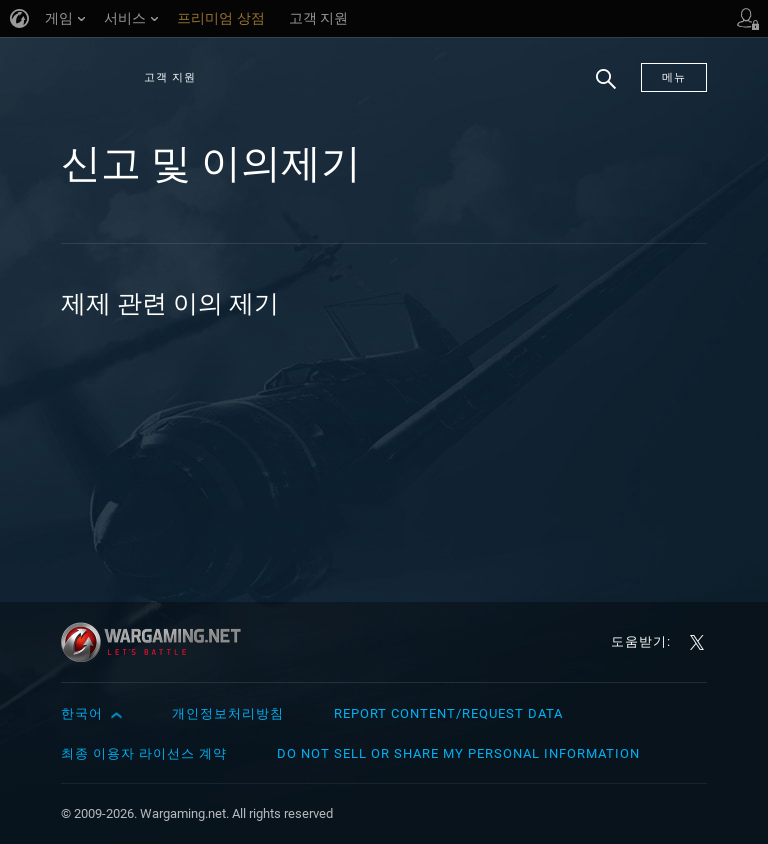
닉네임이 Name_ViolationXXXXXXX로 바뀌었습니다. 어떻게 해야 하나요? (559, 376)
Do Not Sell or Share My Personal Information (458, 753)
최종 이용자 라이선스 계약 (144, 753)
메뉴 (674, 77)
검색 (599, 89)
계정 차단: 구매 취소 (171, 350)
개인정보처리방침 (228, 713)
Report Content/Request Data (448, 713)
